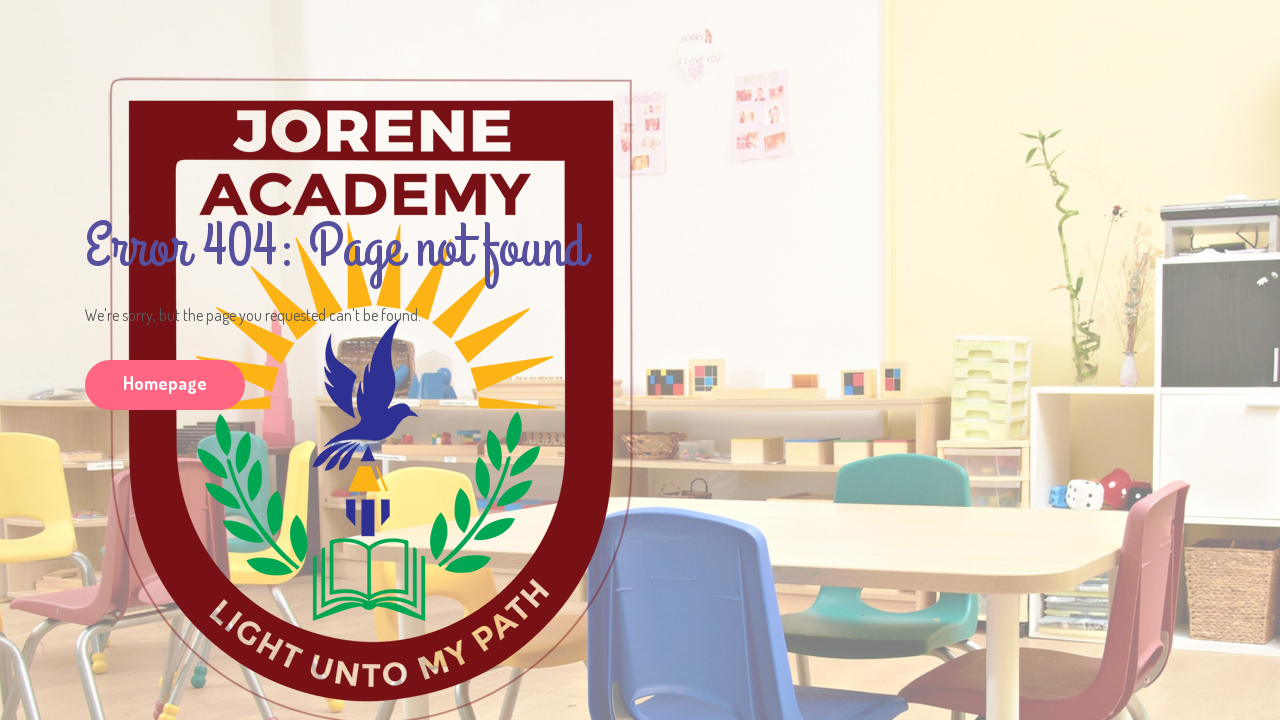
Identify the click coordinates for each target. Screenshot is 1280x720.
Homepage (165, 383)
